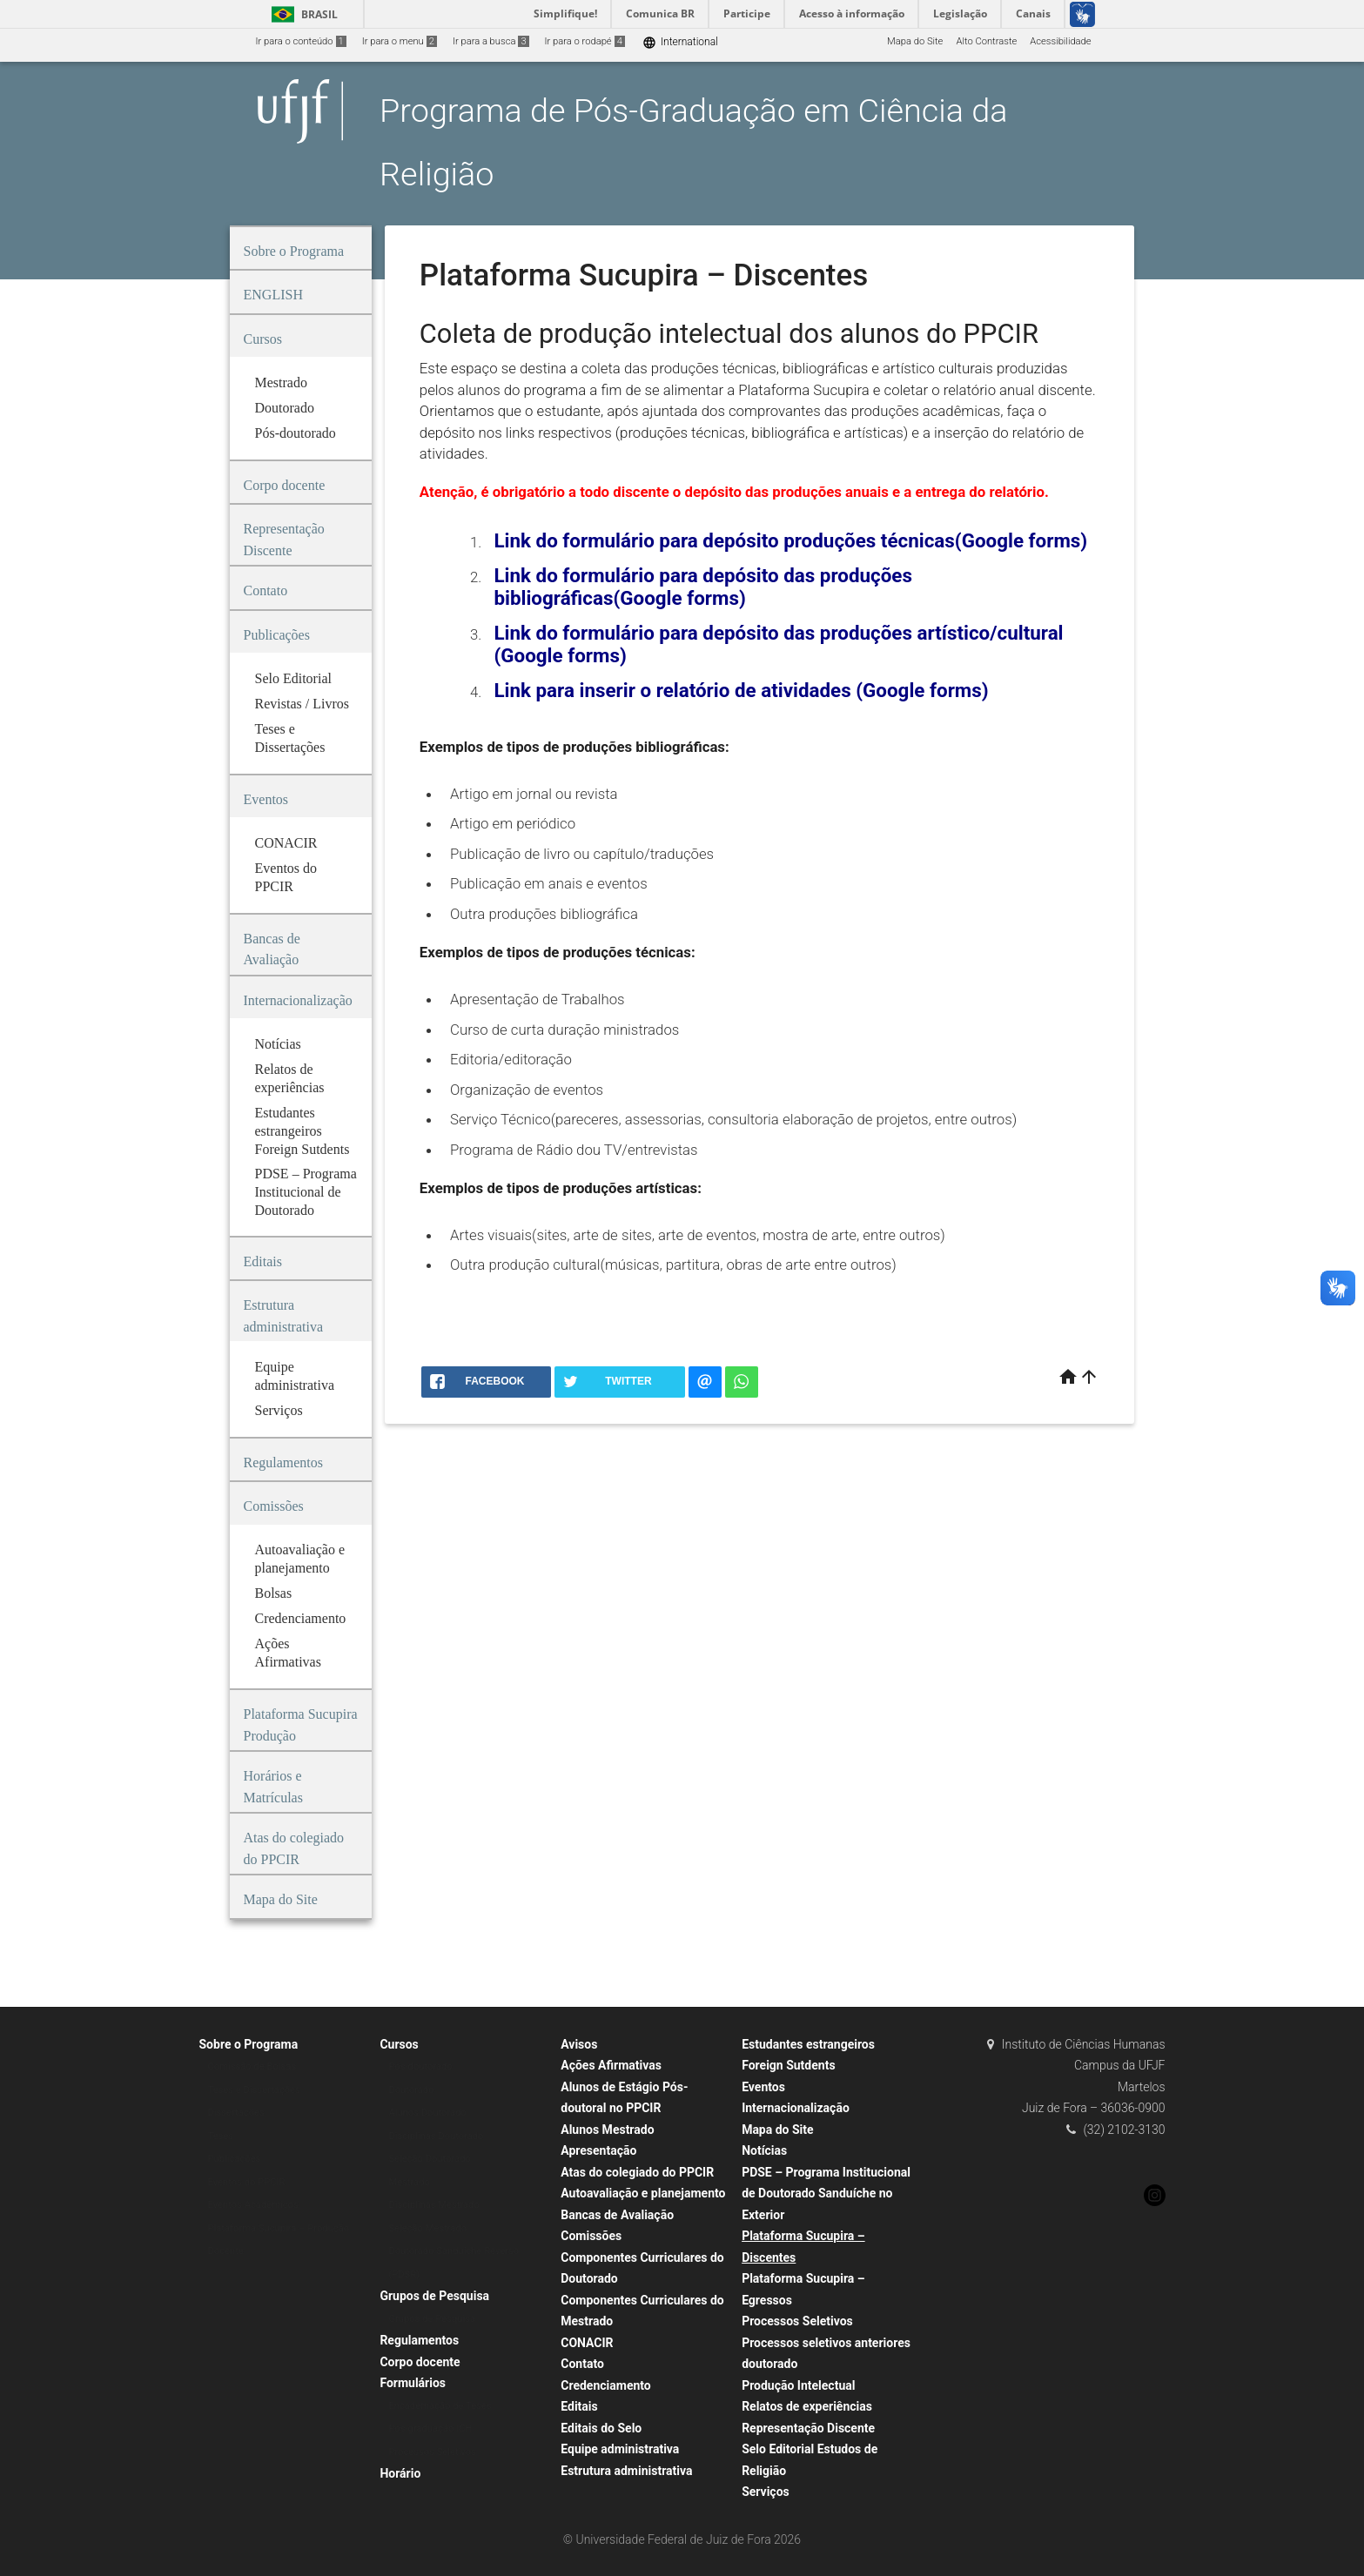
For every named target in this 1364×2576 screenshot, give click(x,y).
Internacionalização (796, 2108)
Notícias (764, 2150)
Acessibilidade (1060, 41)
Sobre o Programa (249, 2044)
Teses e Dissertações (254, 2090)
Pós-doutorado (420, 2066)
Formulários (413, 2383)
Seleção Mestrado (427, 2228)
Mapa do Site (915, 41)
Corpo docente (420, 2362)
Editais (579, 2406)
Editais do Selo (601, 2428)
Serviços (766, 2492)
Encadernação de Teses (439, 2406)
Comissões (591, 2236)
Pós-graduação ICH (430, 2428)
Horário (400, 2473)
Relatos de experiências (807, 2406)
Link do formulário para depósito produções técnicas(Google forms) (790, 540)
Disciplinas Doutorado (435, 2136)
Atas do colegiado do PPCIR (637, 2172)
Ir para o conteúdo (301, 41)
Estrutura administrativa (626, 2471)
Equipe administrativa (620, 2449)
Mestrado (408, 2182)
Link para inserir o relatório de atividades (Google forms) (741, 690)
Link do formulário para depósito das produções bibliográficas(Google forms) (703, 586)
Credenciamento (606, 2385)
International (680, 42)
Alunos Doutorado (427, 2112)
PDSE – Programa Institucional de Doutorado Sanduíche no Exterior (826, 2193)
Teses (221, 2136)
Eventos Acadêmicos (253, 2204)
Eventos (763, 2087)
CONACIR (587, 2343)
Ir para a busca (491, 41)
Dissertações (236, 2112)
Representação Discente (808, 2428)
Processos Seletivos (432, 2452)
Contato (582, 2364)
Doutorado (410, 2090)
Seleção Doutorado (429, 2158)
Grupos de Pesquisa (434, 2296)
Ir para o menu (399, 41)
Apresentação (598, 2150)
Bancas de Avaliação (617, 2215)
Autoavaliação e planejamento (643, 2193)
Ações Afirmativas (611, 2065)
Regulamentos (419, 2340)
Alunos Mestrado (607, 2130)
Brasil (301, 14)
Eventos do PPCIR (247, 2182)
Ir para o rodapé (585, 41)
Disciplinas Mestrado (433, 2204)
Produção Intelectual (798, 2385)
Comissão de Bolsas (252, 2066)
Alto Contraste (986, 41)
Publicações (234, 2158)
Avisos (579, 2044)
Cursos (399, 2044)
